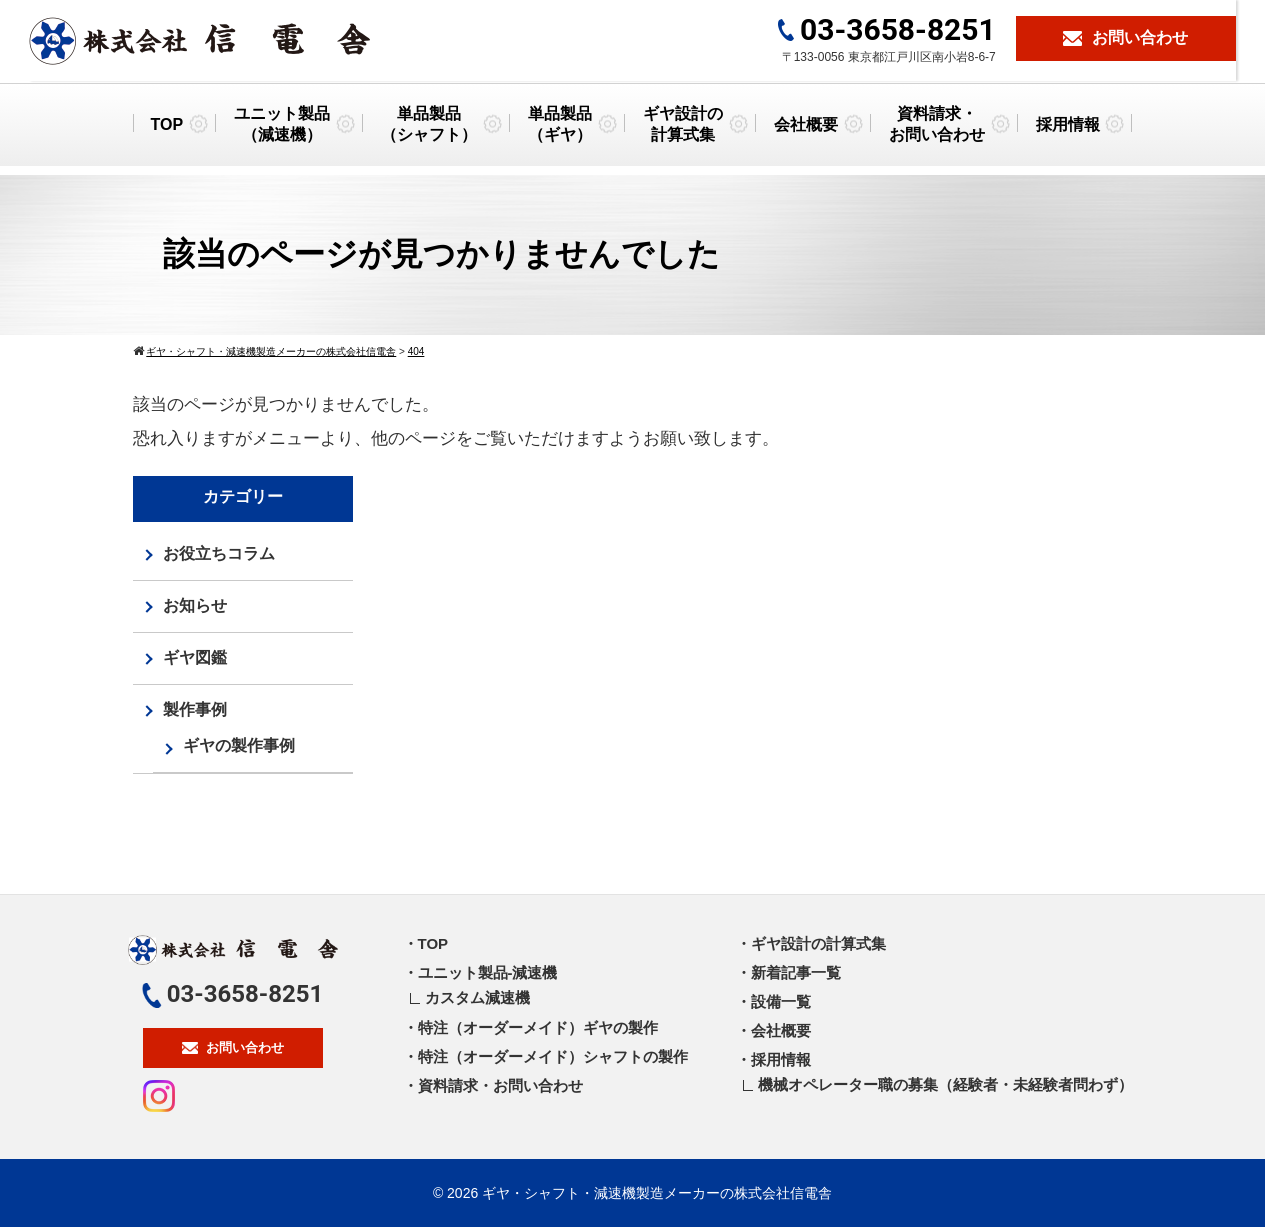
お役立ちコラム (219, 553)
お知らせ (195, 605)
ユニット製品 (282, 133)
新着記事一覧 (796, 972)
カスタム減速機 (477, 997)
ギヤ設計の (683, 133)
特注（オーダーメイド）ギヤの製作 (538, 1027)
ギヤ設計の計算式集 (818, 943)
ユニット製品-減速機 (488, 972)
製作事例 (195, 709)
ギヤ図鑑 (195, 657)
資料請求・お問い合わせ (500, 1085)
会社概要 (806, 131)
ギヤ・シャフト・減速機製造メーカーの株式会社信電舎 (657, 1193)
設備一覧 (781, 1001)
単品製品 (429, 133)
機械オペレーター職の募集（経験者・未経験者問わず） (945, 1084)
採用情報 (1068, 131)
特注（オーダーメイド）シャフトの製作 (553, 1056)
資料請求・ (937, 133)
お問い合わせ (233, 1047)
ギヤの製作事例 (239, 745)
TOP (166, 131)
